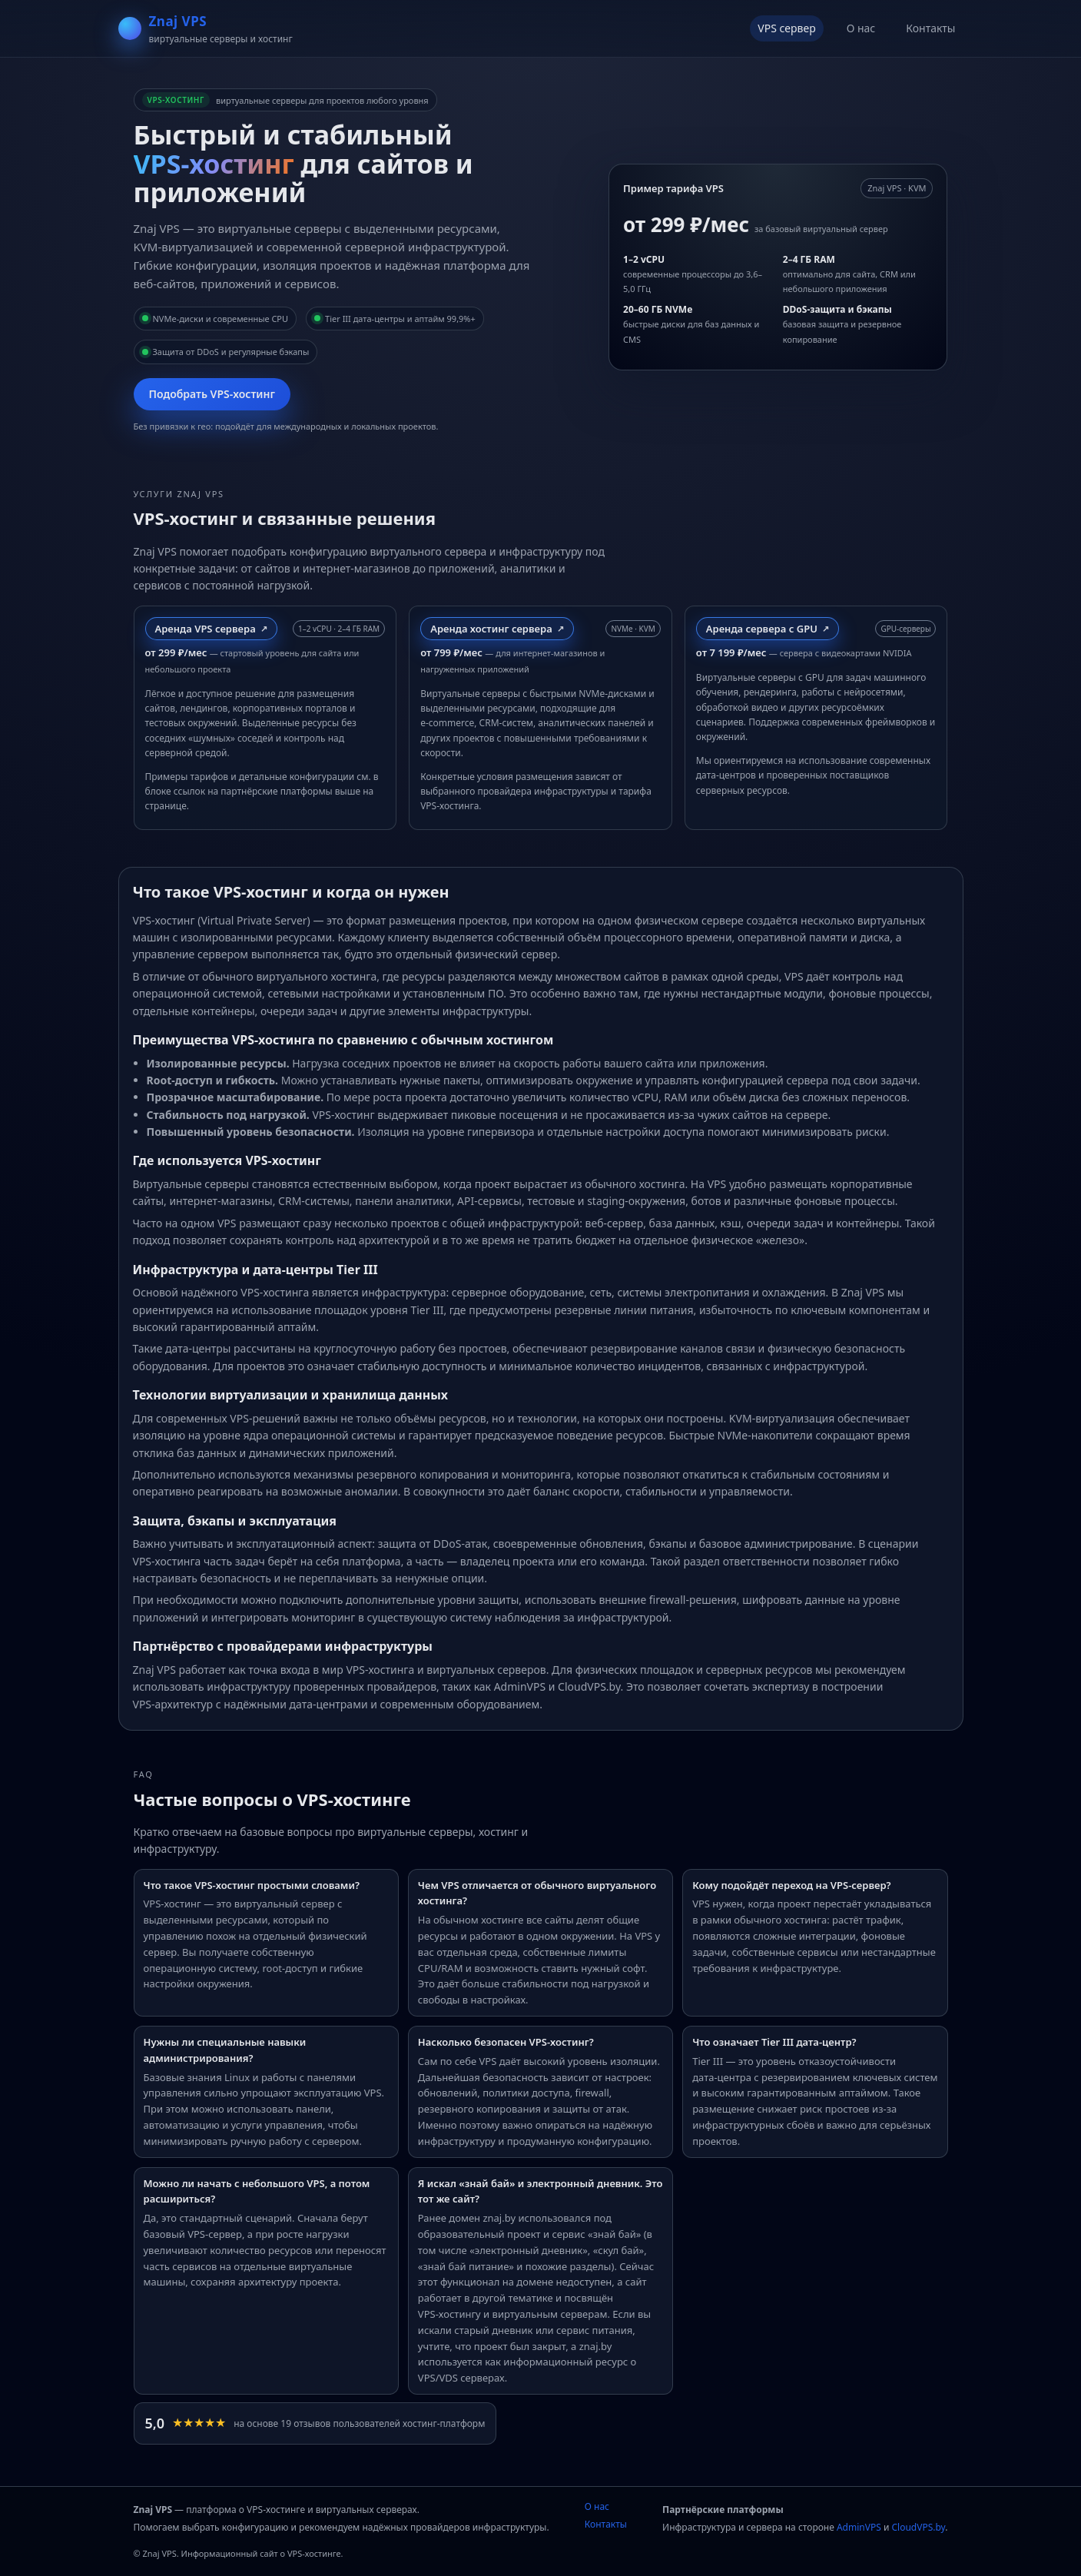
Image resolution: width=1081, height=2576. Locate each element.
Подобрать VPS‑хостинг (212, 394)
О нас (861, 28)
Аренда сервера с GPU (761, 629)
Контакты (930, 28)
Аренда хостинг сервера (491, 629)
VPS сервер (786, 28)
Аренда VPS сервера (205, 629)
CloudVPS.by (918, 2527)
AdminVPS (859, 2527)
